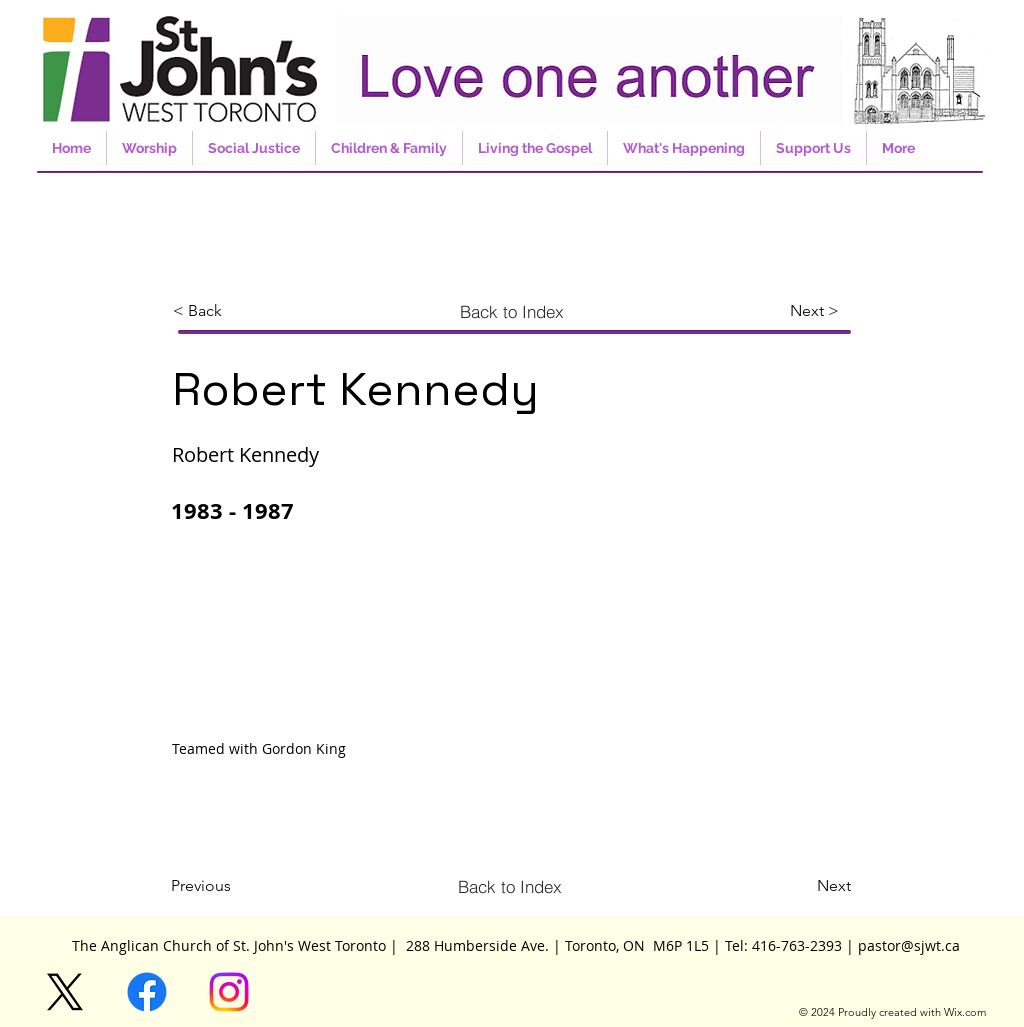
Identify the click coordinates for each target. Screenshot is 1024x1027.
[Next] (820, 886)
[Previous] (237, 886)
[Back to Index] (512, 311)
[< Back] (239, 311)
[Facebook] (147, 992)
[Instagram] (229, 992)
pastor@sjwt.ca (909, 945)
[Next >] (820, 311)
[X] (65, 992)
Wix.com (965, 1012)
